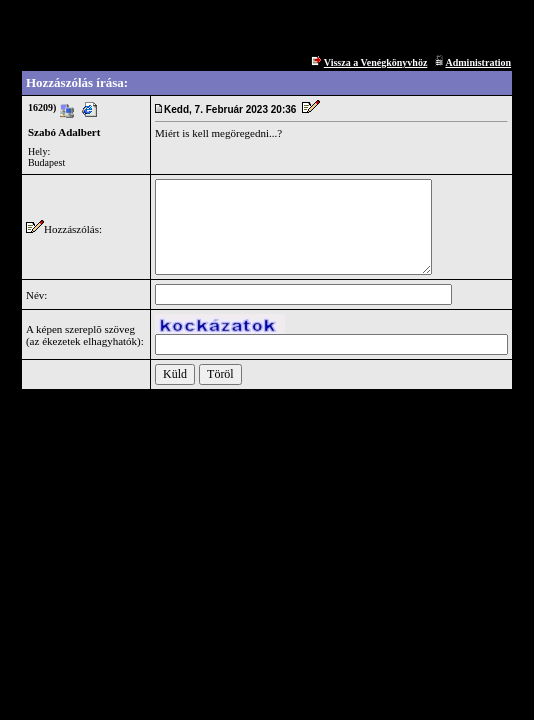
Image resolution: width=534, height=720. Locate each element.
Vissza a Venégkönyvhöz (376, 62)
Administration (478, 62)
